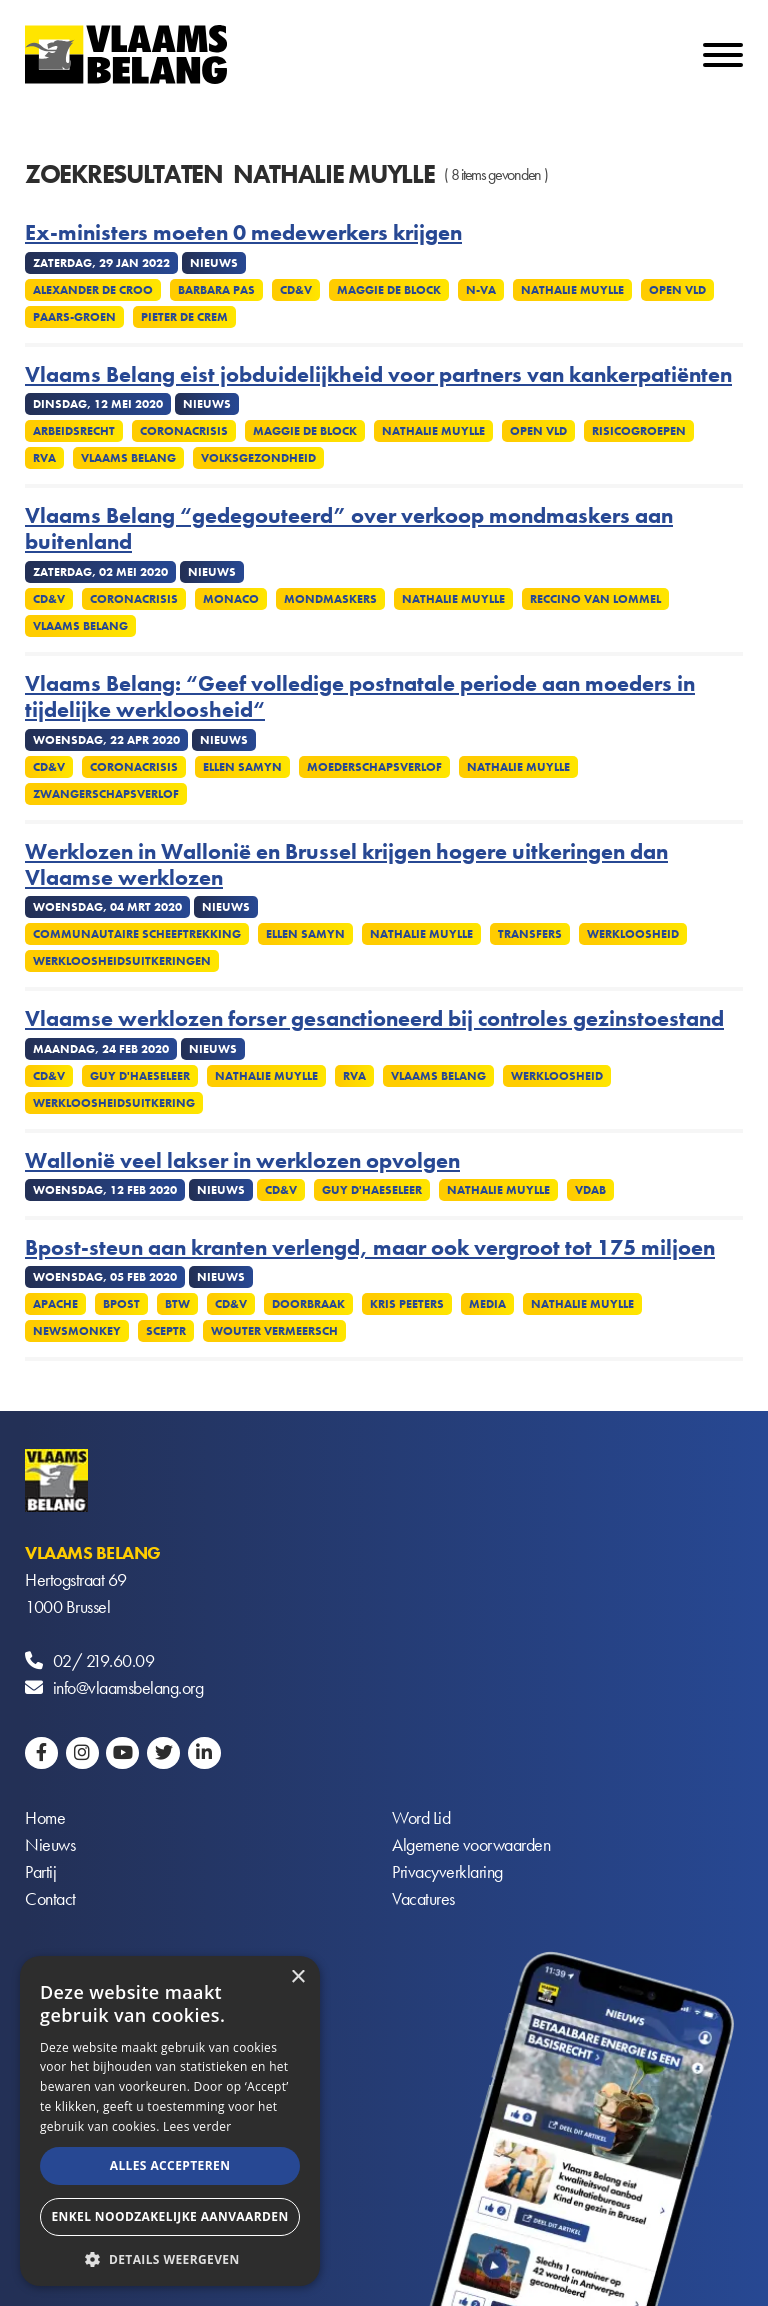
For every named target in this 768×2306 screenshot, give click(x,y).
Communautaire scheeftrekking (137, 934)
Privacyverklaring (447, 1873)
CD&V (296, 290)
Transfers (530, 934)
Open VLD (677, 290)
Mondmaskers (330, 599)
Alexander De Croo (93, 290)
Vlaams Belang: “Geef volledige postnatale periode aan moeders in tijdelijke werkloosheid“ (360, 697)
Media (487, 1304)
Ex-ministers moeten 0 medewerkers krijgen (243, 233)
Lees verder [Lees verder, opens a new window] (197, 2126)
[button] (170, 2257)
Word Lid (421, 1819)
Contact (50, 1900)
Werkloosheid (633, 934)
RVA (44, 458)
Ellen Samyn (242, 767)
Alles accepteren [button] (170, 2165)
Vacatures (423, 1900)
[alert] (170, 2121)
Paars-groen (74, 317)
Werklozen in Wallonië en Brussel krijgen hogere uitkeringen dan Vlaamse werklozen (346, 865)
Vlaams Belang (128, 458)
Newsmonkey (77, 1331)
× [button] (297, 1977)
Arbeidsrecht (74, 431)
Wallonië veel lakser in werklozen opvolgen (242, 1161)
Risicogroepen (639, 431)
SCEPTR (166, 1331)
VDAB (590, 1190)
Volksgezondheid (258, 458)
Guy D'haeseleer (140, 1076)
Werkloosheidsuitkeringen (122, 961)
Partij (40, 1873)
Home (45, 1819)
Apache (55, 1304)
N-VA (481, 290)
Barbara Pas (216, 290)
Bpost (121, 1304)
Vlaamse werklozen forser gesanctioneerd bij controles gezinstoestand (374, 1019)
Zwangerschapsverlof (106, 794)
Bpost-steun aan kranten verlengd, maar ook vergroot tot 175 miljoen (370, 1248)
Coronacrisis (184, 431)
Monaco (231, 599)
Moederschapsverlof (374, 767)
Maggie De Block (389, 290)
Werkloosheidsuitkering (114, 1103)
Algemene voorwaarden (471, 1846)
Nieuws (50, 1846)
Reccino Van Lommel (595, 599)
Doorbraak (308, 1304)
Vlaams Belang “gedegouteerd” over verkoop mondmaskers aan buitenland (349, 529)
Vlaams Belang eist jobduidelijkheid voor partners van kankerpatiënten (378, 375)
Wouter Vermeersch (274, 1331)
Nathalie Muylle (572, 290)
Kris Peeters (407, 1304)
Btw (177, 1304)
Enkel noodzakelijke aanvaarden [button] (169, 2216)
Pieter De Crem (184, 317)
